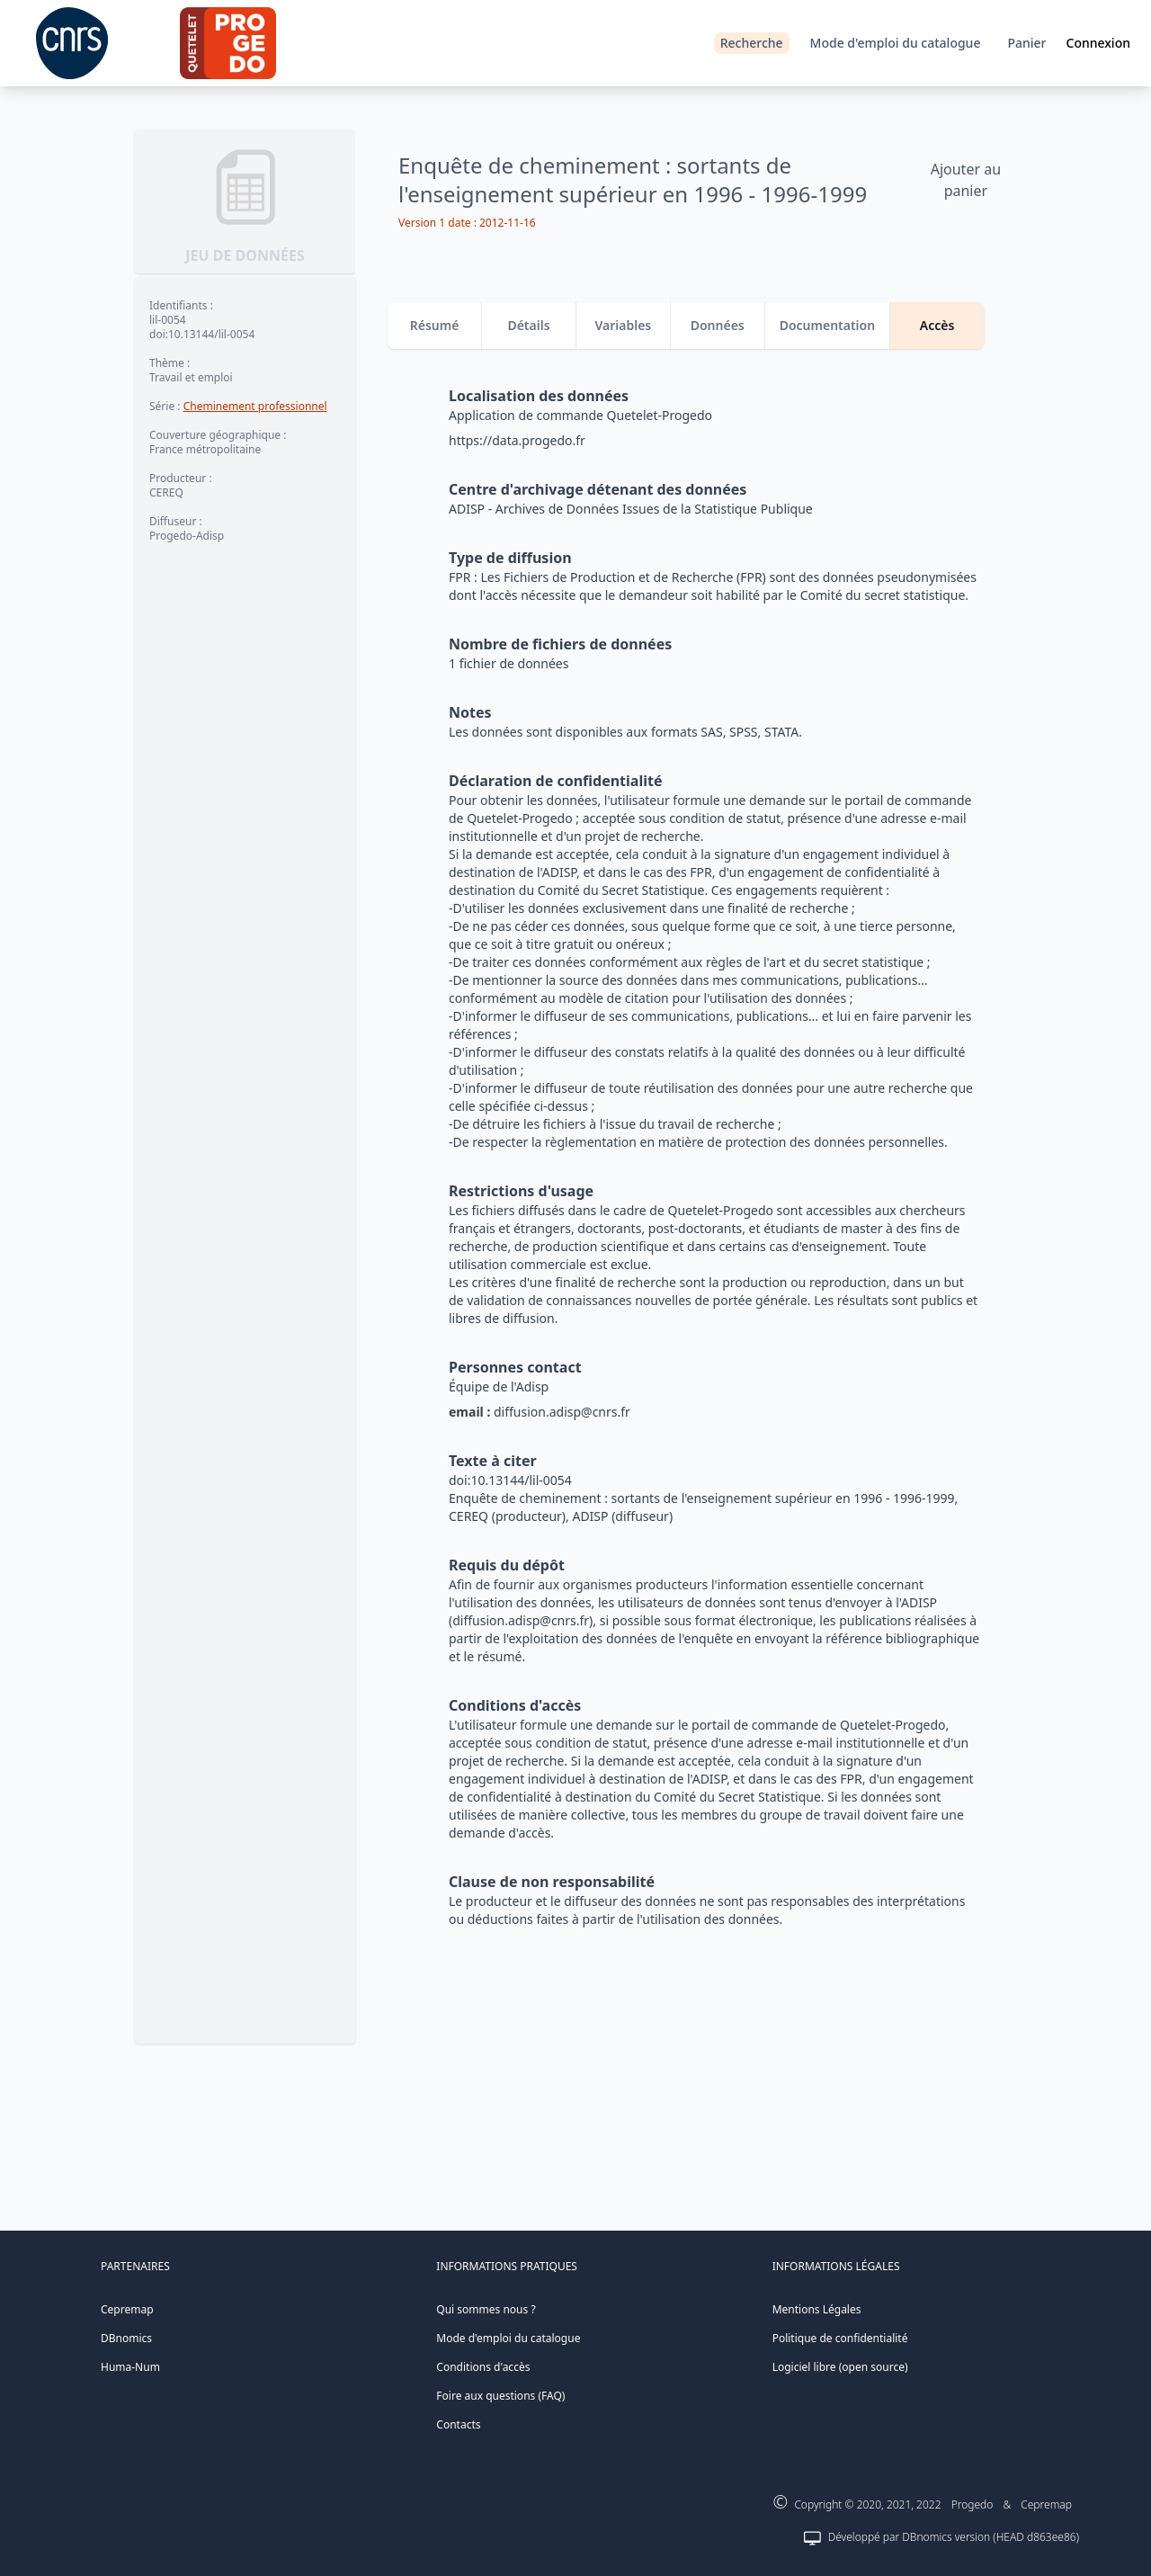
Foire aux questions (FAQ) (500, 2395)
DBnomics (126, 2338)
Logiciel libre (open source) (840, 2367)
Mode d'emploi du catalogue (895, 42)
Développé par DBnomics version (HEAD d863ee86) (953, 2537)
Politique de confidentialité (840, 2338)
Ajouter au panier (966, 180)
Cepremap (127, 2309)
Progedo (972, 2504)
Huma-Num (130, 2367)
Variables (622, 325)
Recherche (751, 42)
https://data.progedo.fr (517, 440)
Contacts (458, 2424)
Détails (528, 325)
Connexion (1098, 42)
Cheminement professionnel (255, 406)
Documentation (828, 325)
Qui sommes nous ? (485, 2309)
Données (718, 325)
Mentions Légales (816, 2309)
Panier (1026, 42)
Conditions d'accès (483, 2367)
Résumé (435, 325)
